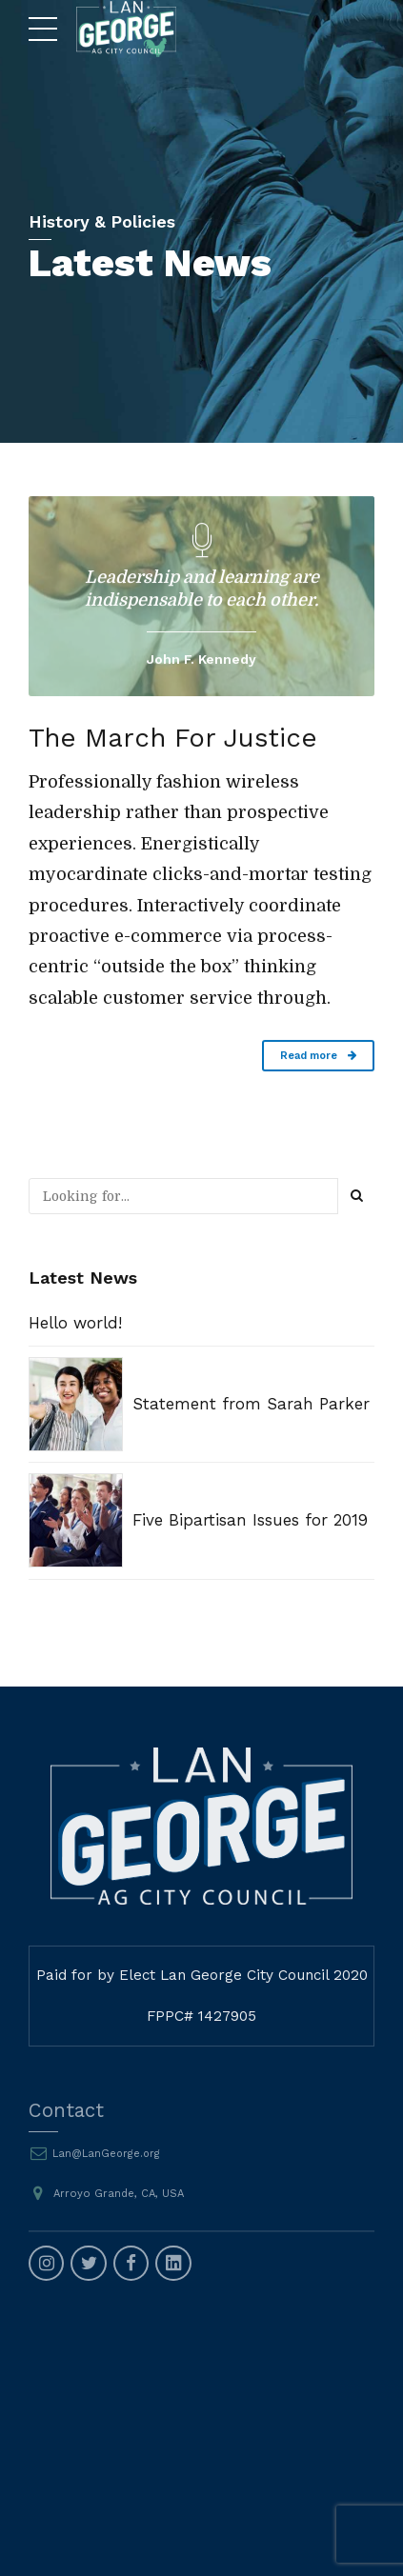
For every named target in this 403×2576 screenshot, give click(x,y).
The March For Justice (180, 738)
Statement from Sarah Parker (251, 1403)
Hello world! (75, 1322)
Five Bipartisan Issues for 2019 (250, 1519)
